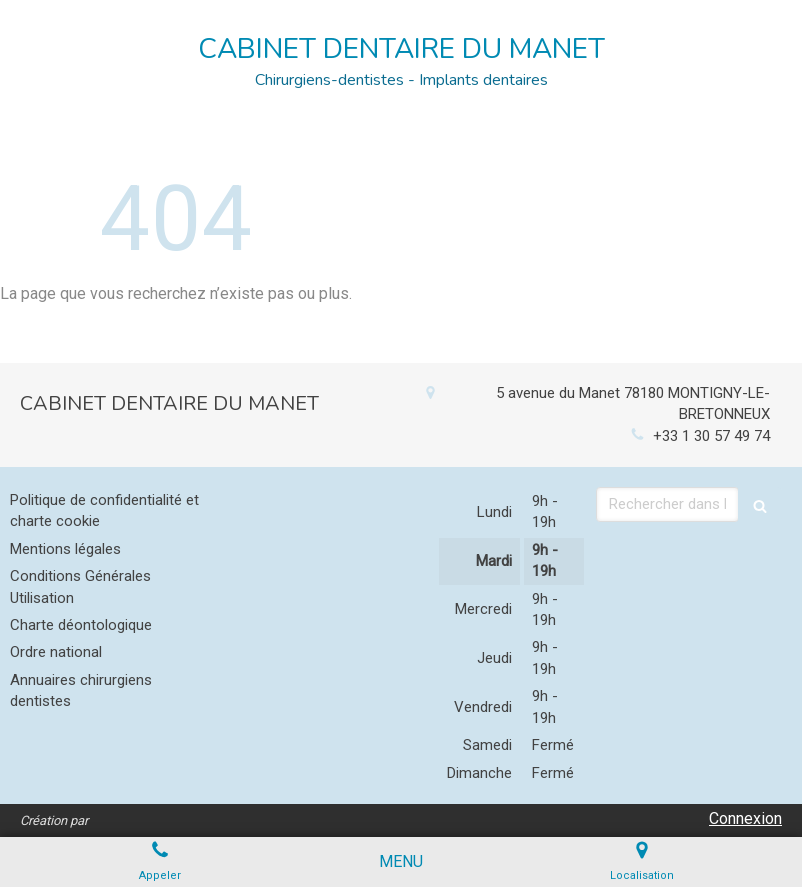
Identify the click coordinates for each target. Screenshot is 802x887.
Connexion (745, 818)
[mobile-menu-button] (401, 862)
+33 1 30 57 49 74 (711, 436)
